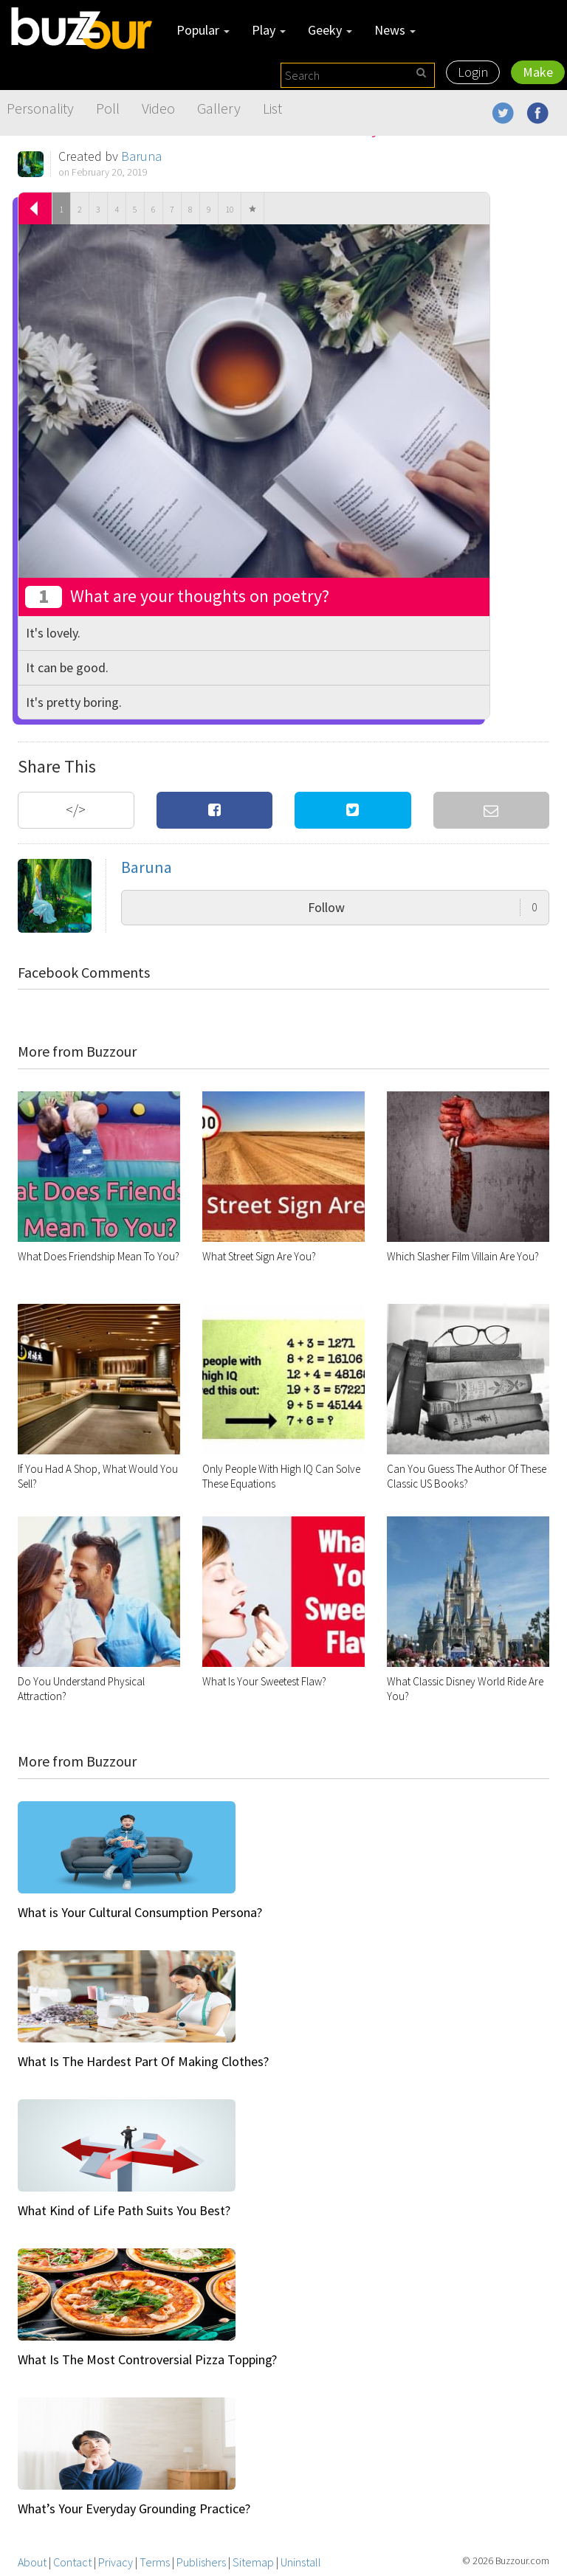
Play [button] (269, 29)
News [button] (395, 29)
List (272, 108)
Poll (108, 108)
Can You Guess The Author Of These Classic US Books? (466, 1476)
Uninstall (301, 2562)
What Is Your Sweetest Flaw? (264, 1681)
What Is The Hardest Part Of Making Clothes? (143, 2061)
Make (538, 71)
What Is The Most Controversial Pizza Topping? (147, 2359)
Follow (422, 907)
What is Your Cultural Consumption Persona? (140, 1912)
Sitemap (253, 2562)
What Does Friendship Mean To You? (98, 1256)
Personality (40, 108)
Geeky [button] (330, 29)
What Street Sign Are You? (259, 1256)
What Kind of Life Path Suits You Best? (124, 2210)
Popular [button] (203, 29)
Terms (155, 2562)
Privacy (115, 2562)
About (32, 2562)
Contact (72, 2562)
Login (473, 71)
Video (158, 108)
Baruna (141, 156)
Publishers (201, 2562)
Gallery (219, 108)
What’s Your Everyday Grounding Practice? (134, 2508)
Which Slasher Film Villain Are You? (463, 1256)
